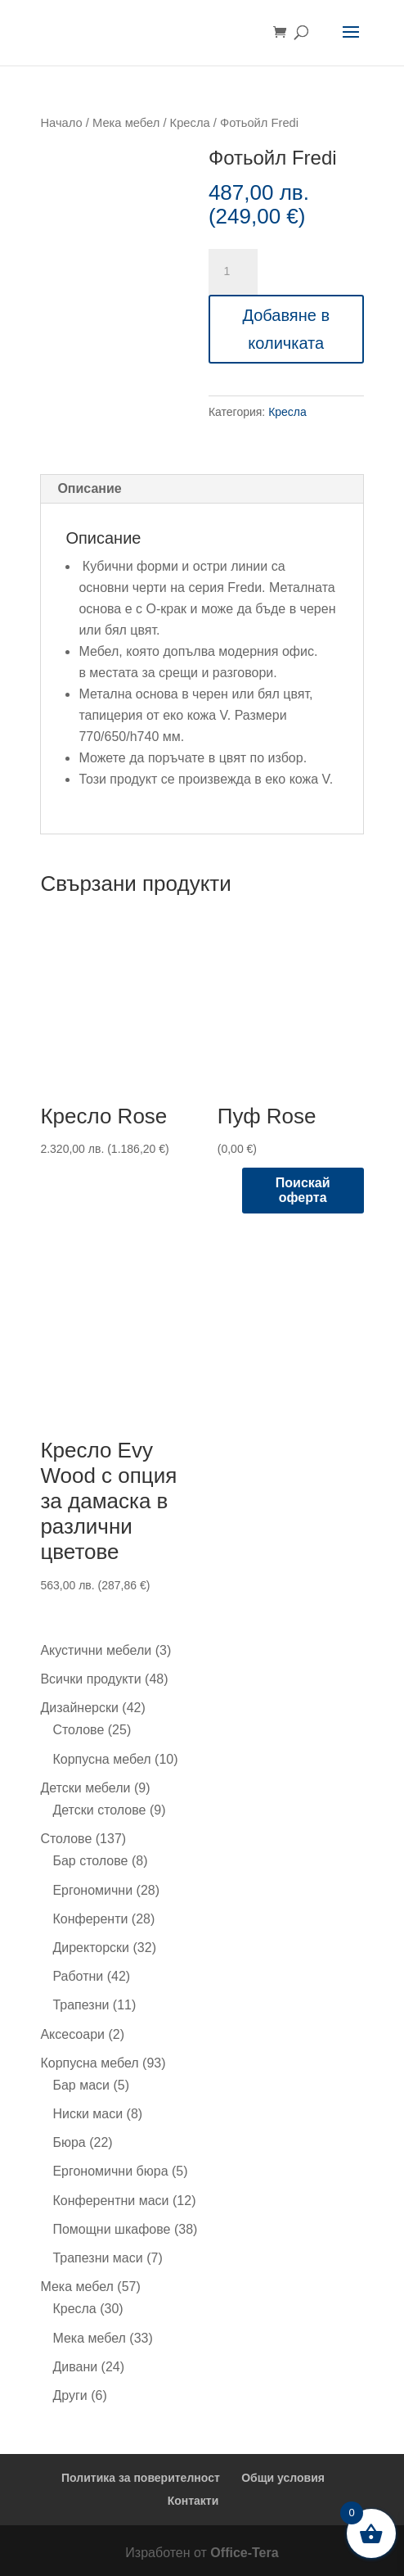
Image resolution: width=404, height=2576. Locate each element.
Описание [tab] (89, 488)
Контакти (193, 2500)
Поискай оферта (303, 1190)
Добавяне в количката (286, 329)
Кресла (190, 122)
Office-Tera (244, 2553)
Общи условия (283, 2477)
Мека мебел (125, 122)
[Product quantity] (233, 272)
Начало (61, 122)
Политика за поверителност (140, 2477)
